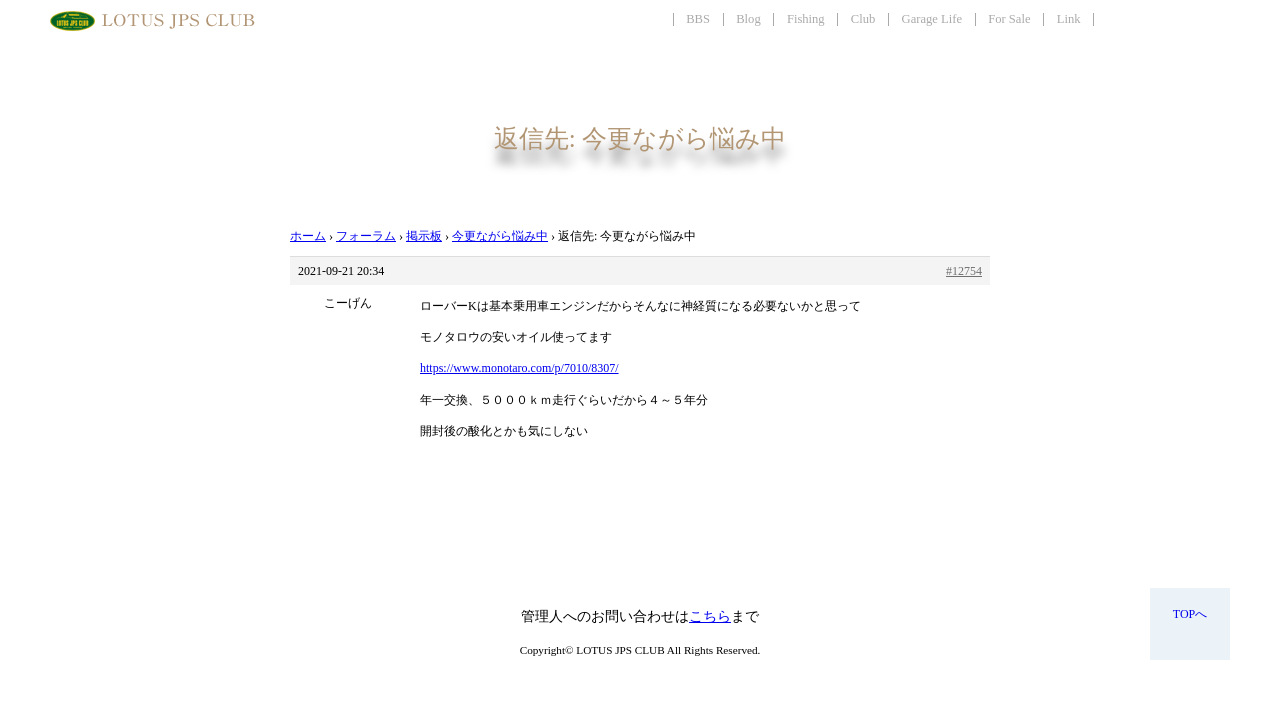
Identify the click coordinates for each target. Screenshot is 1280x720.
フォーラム (366, 236)
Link (1069, 19)
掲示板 (424, 236)
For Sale (1009, 19)
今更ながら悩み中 (500, 236)
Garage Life (932, 19)
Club (863, 19)
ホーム (308, 236)
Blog (748, 19)
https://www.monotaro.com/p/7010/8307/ (519, 368)
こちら (710, 616)
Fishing (806, 19)
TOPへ (1190, 614)
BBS (698, 19)
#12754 (964, 271)
